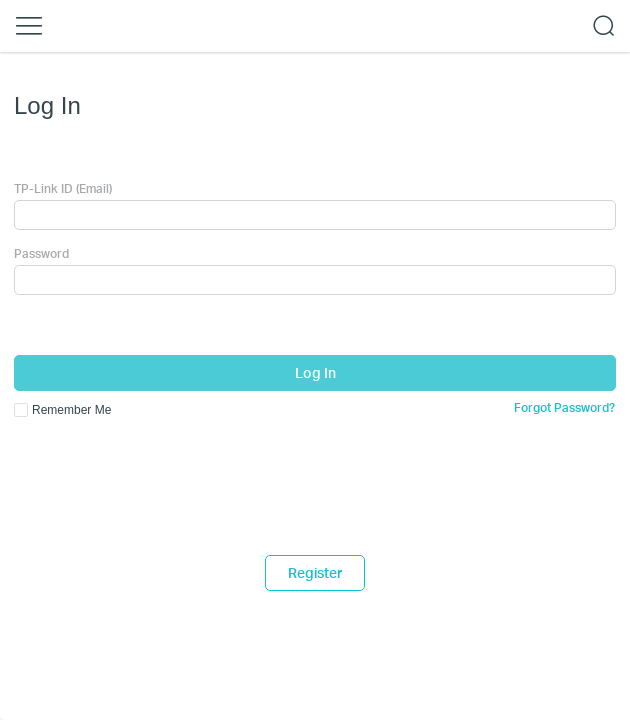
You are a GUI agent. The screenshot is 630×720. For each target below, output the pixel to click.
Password (41, 253)
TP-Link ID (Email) (63, 188)
